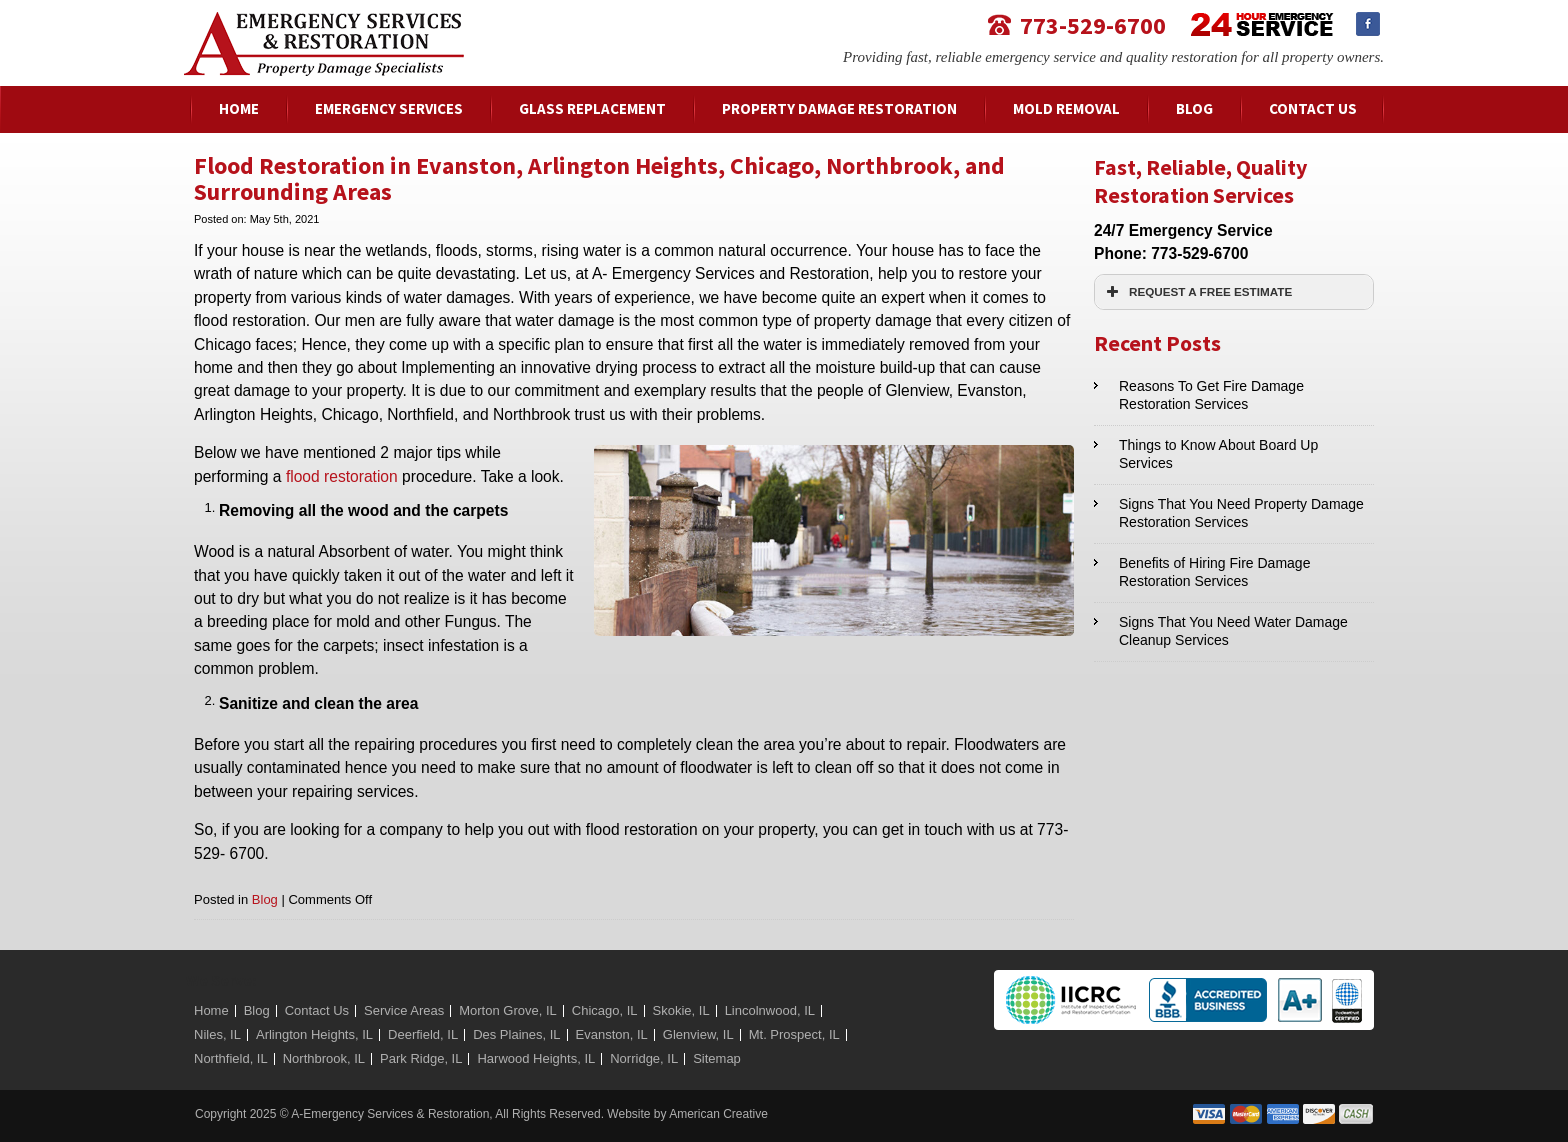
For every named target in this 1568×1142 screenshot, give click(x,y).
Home (211, 1010)
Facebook (1368, 24)
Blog (265, 899)
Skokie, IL (681, 1010)
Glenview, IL (698, 1034)
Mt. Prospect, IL (794, 1034)
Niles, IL (217, 1034)
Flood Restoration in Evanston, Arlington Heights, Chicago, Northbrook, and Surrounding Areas (599, 178)
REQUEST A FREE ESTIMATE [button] (1197, 292)
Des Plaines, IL (516, 1034)
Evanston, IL (612, 1034)
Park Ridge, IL (421, 1058)
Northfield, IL (231, 1058)
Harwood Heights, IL (536, 1058)
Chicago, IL (605, 1010)
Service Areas (404, 1010)
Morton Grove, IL (508, 1010)
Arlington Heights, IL (314, 1034)
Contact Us (317, 1010)
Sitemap (717, 1058)
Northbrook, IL (324, 1058)
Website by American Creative (687, 1114)
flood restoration (342, 476)
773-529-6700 (1093, 24)
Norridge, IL (644, 1058)
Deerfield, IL (423, 1034)
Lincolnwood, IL (770, 1010)
